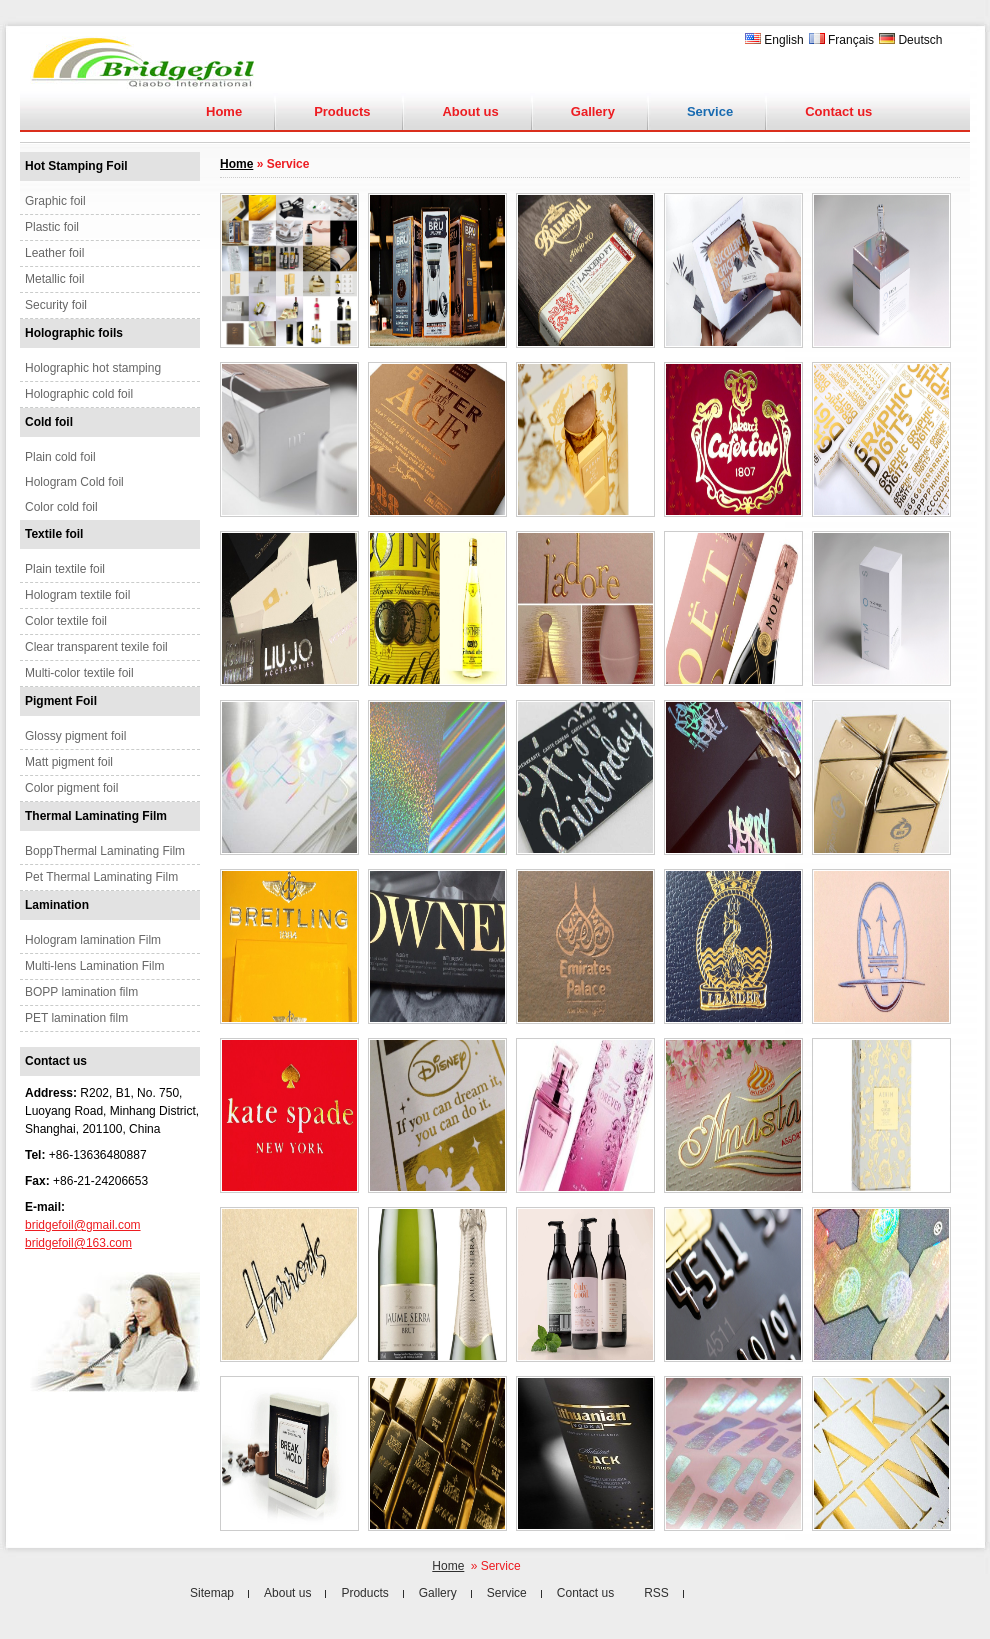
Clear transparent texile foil (96, 647)
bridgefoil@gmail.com (83, 1225)
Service (507, 1593)
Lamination (57, 905)
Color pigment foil (71, 788)
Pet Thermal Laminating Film (101, 877)
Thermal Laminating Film (96, 816)
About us (470, 111)
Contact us (838, 111)
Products (342, 111)
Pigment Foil (61, 701)
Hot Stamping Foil (76, 166)
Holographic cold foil (79, 394)
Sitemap (212, 1593)
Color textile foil (66, 621)
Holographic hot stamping (93, 368)
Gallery (593, 111)
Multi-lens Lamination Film (94, 966)
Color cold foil (61, 507)
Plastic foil (52, 227)
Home (224, 111)
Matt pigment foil (69, 762)
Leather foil (54, 253)
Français (841, 40)
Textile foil (54, 534)
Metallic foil (54, 279)
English (774, 40)
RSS (656, 1593)
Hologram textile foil (77, 595)
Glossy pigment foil (75, 736)
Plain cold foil (60, 457)
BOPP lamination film (81, 992)
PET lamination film (76, 1018)
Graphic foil (55, 201)
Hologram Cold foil (74, 482)
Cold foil (49, 422)
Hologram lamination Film (93, 940)
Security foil (56, 305)
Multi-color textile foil (79, 673)
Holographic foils (74, 333)
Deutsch (910, 40)
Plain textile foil (65, 569)
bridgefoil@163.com (78, 1243)
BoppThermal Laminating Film (105, 851)
